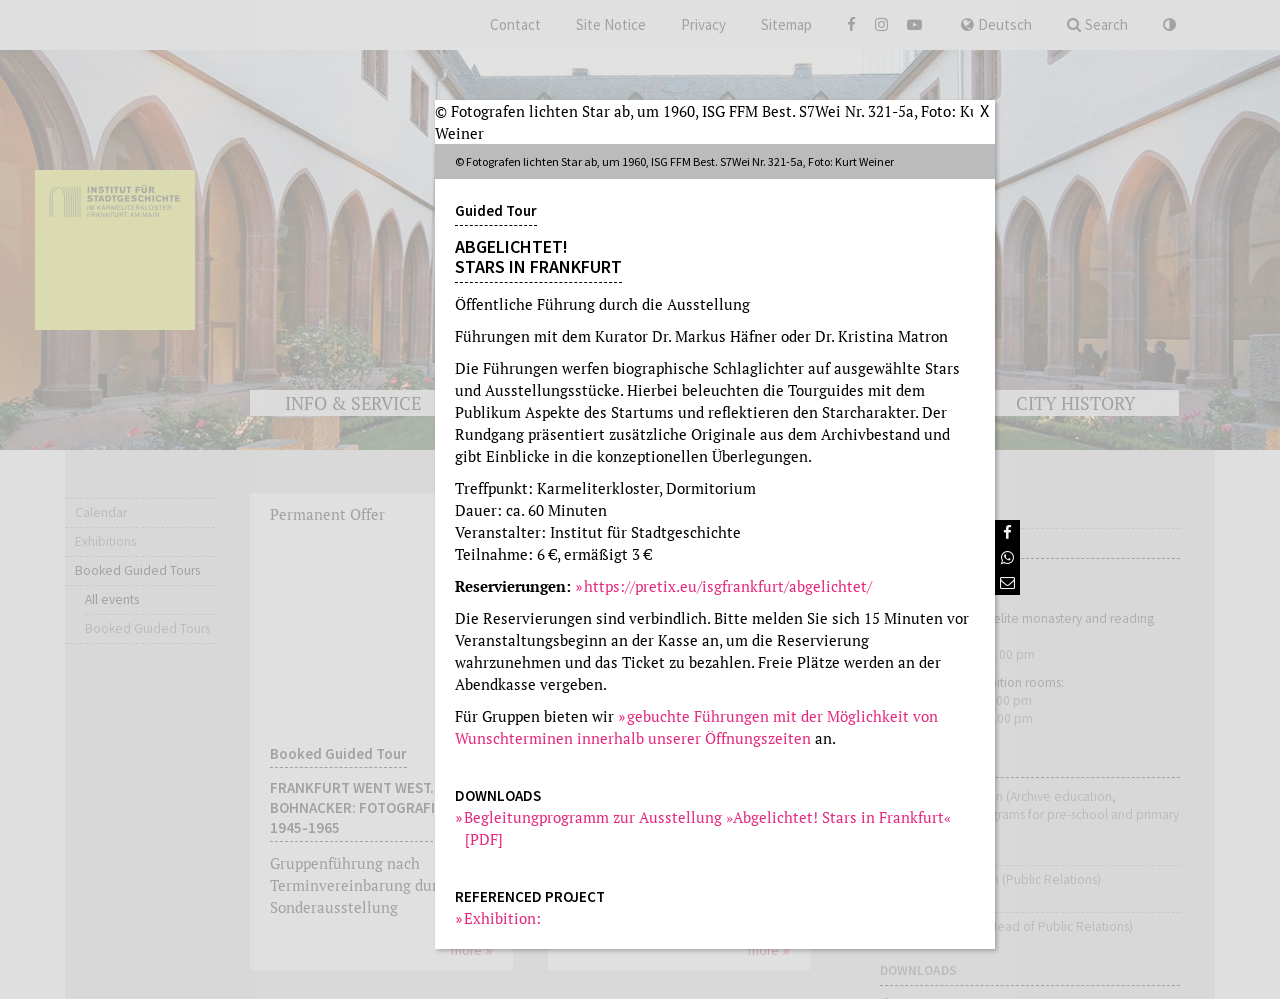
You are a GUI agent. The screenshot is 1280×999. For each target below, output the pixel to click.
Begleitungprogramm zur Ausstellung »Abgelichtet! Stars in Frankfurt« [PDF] (708, 828)
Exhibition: (503, 918)
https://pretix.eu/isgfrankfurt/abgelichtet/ (728, 586)
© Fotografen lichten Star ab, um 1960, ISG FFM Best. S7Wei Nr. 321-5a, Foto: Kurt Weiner (713, 122)
